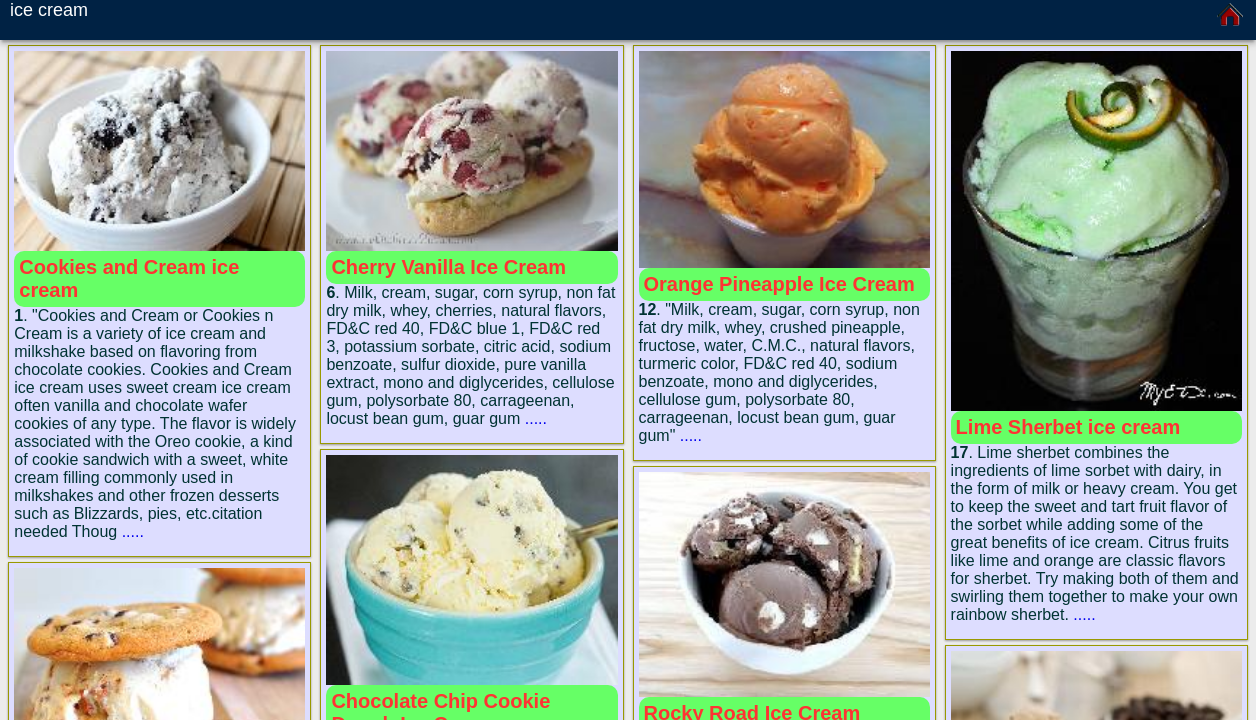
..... (133, 531)
